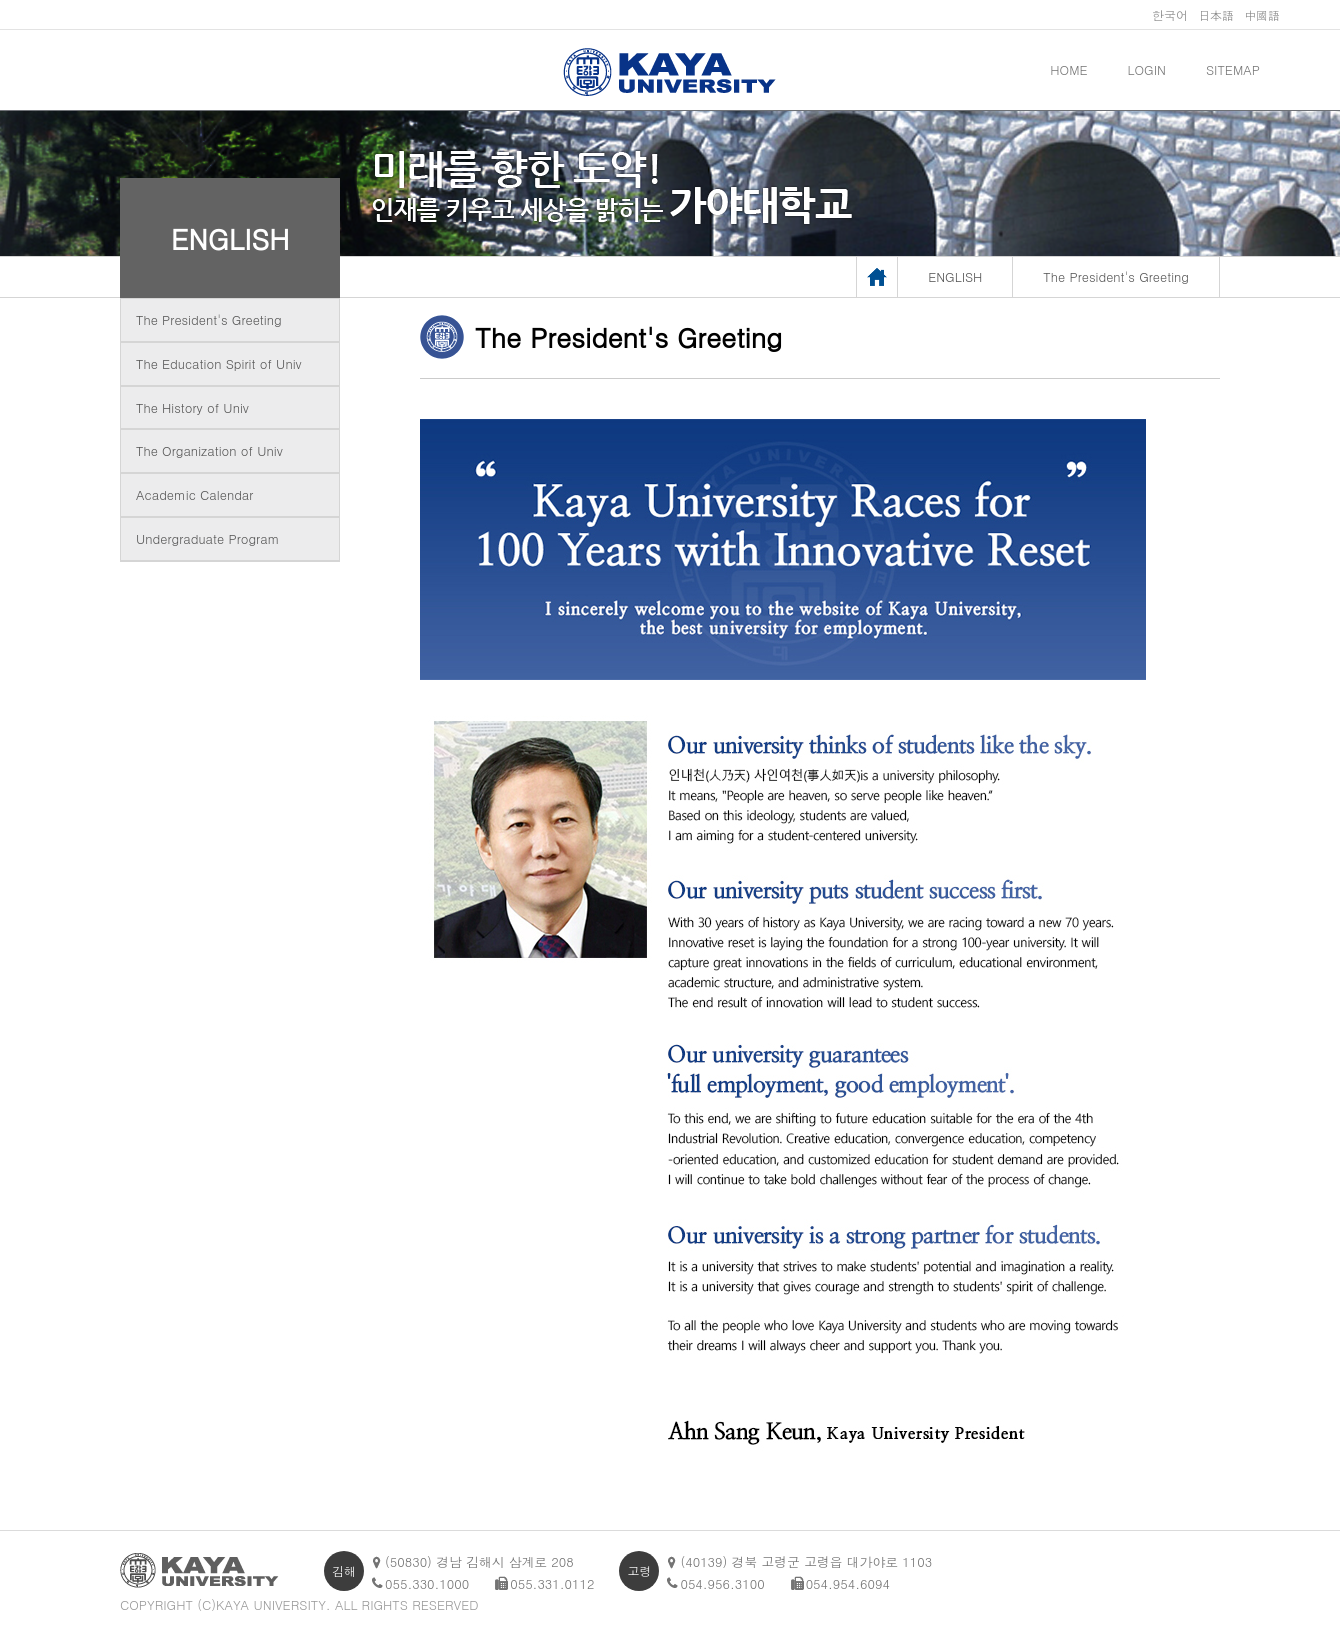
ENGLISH (230, 238)
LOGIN (1147, 69)
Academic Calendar (194, 494)
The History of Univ (192, 407)
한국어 (1170, 14)
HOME (1068, 69)
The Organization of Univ (209, 450)
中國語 (1262, 14)
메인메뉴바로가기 (0, 0)
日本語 (1216, 14)
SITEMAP (1233, 69)
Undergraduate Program (207, 538)
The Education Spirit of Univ (219, 363)
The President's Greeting (209, 319)
